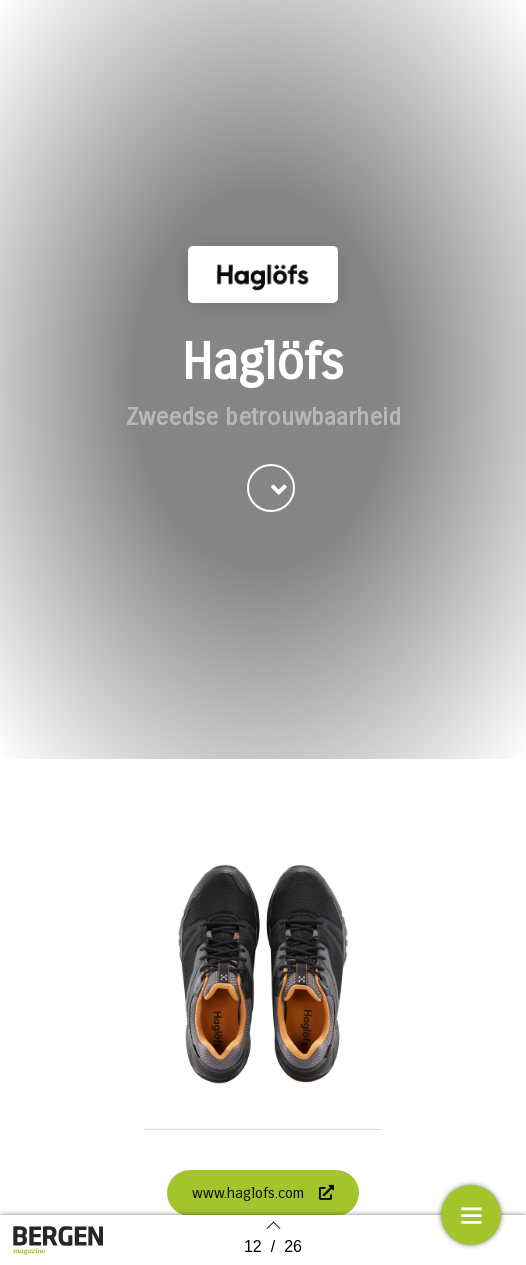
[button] (271, 516)
